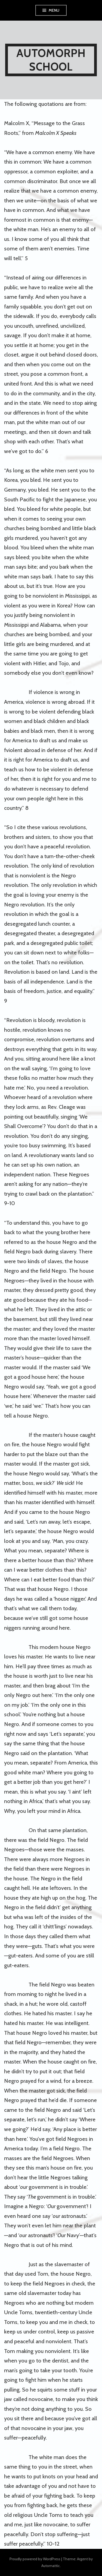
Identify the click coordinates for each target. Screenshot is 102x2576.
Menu (54, 10)
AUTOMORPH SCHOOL (51, 59)
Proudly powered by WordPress (35, 2558)
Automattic (50, 2565)
